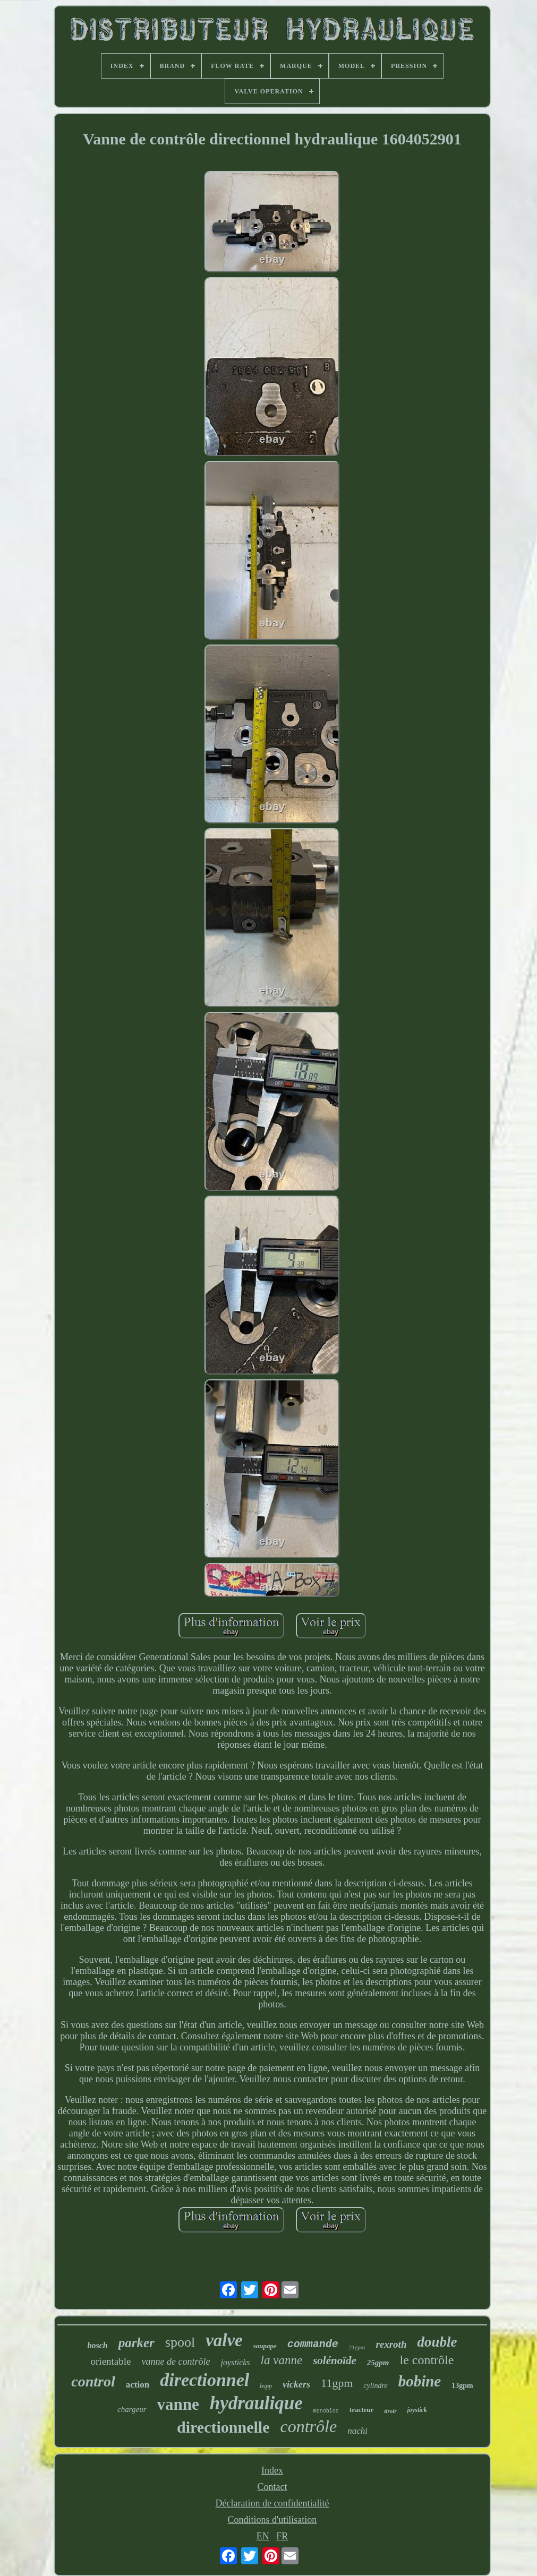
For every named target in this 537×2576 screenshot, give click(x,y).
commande (312, 2344)
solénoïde (334, 2360)
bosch (98, 2345)
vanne (178, 2404)
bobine (419, 2381)
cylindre (375, 2386)
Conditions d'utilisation (272, 2519)
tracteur (361, 2410)
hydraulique (256, 2403)
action (137, 2385)
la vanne (282, 2360)
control (93, 2381)
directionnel (204, 2380)
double (437, 2342)
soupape (265, 2346)
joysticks (235, 2362)
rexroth (391, 2344)
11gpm (337, 2383)
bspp (266, 2386)
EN (263, 2536)
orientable (111, 2361)
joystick (417, 2410)
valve (224, 2340)
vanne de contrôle (176, 2361)
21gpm (357, 2347)
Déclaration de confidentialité (272, 2503)
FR (282, 2536)
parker (136, 2342)
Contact (272, 2486)
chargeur (131, 2409)
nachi (357, 2431)
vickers (296, 2384)
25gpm (378, 2362)
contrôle (308, 2426)
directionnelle (223, 2427)
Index (272, 2470)
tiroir (390, 2411)
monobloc (326, 2411)
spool (180, 2342)
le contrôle (426, 2360)
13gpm (462, 2386)
